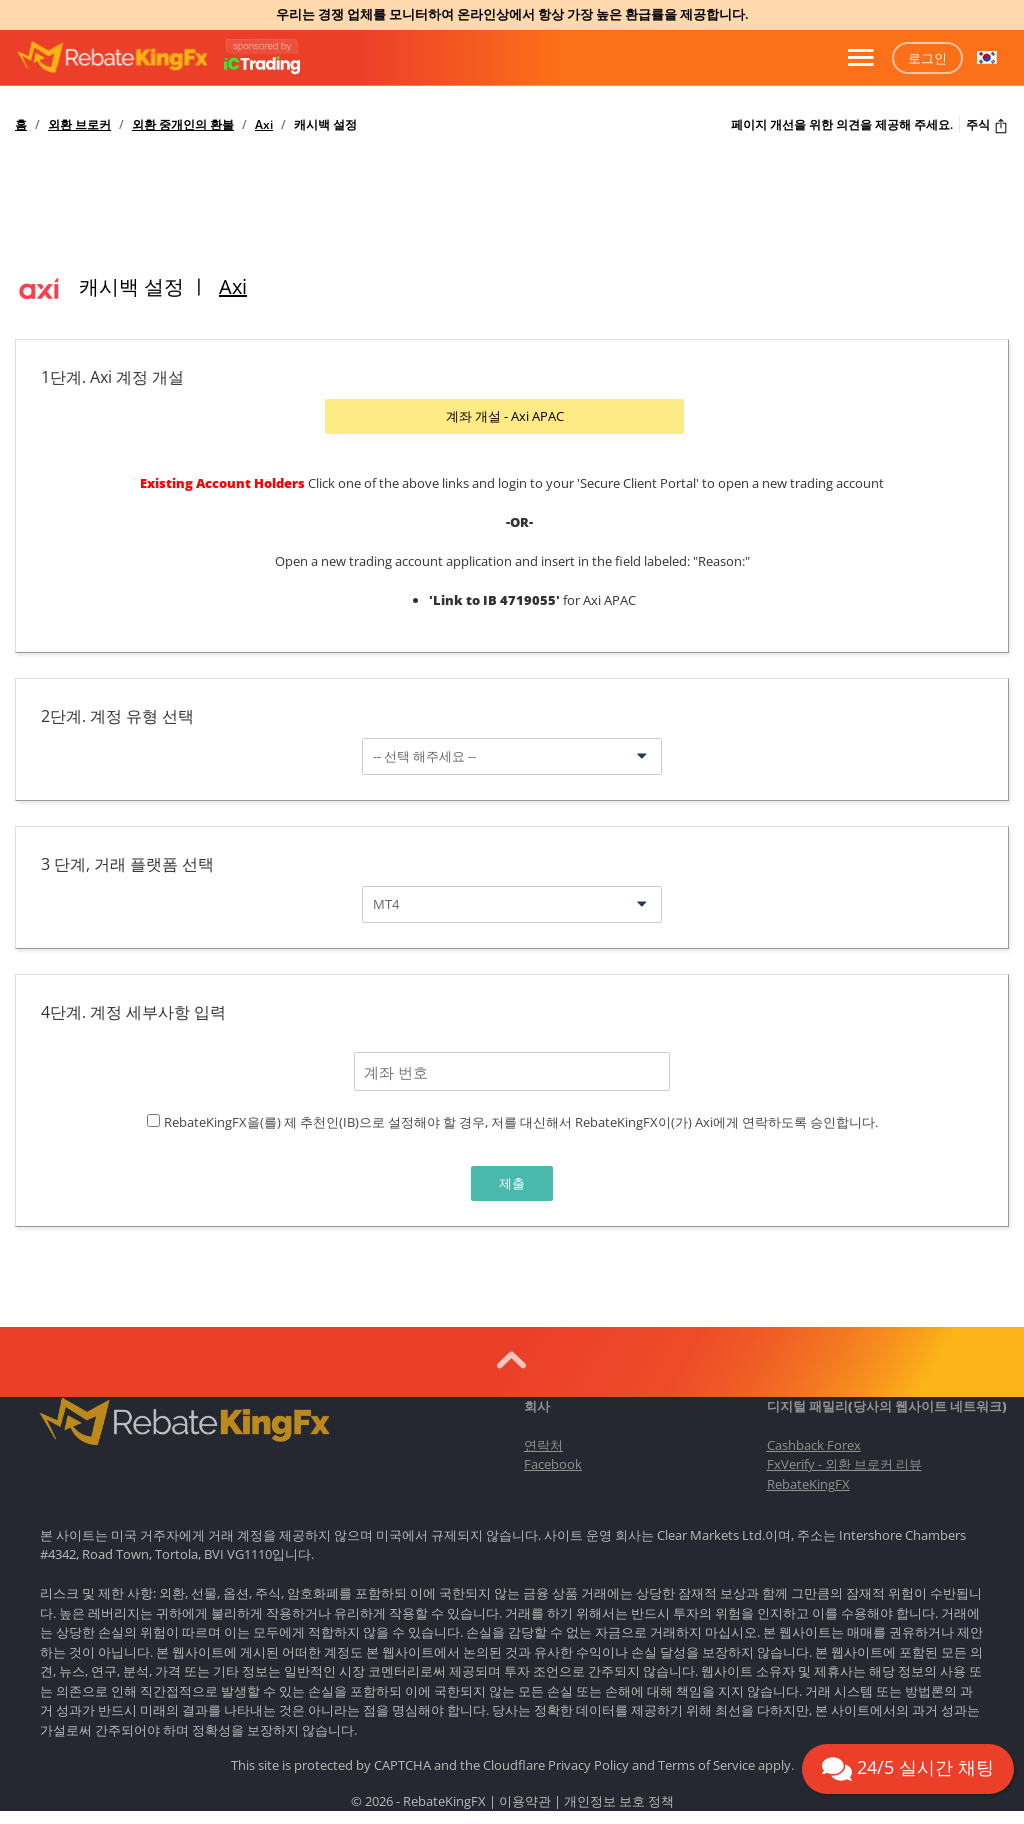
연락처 (543, 1442)
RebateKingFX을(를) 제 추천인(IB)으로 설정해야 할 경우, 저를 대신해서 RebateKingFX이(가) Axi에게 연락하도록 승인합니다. (521, 1119)
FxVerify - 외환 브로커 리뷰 (844, 1461)
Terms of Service (706, 1762)
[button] (987, 58)
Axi (264, 125)
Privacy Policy (588, 1762)
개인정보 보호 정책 (619, 1798)
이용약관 (525, 1798)
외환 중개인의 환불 (183, 125)
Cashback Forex (814, 1442)
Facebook (553, 1461)
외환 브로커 (79, 125)
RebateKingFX (808, 1481)
